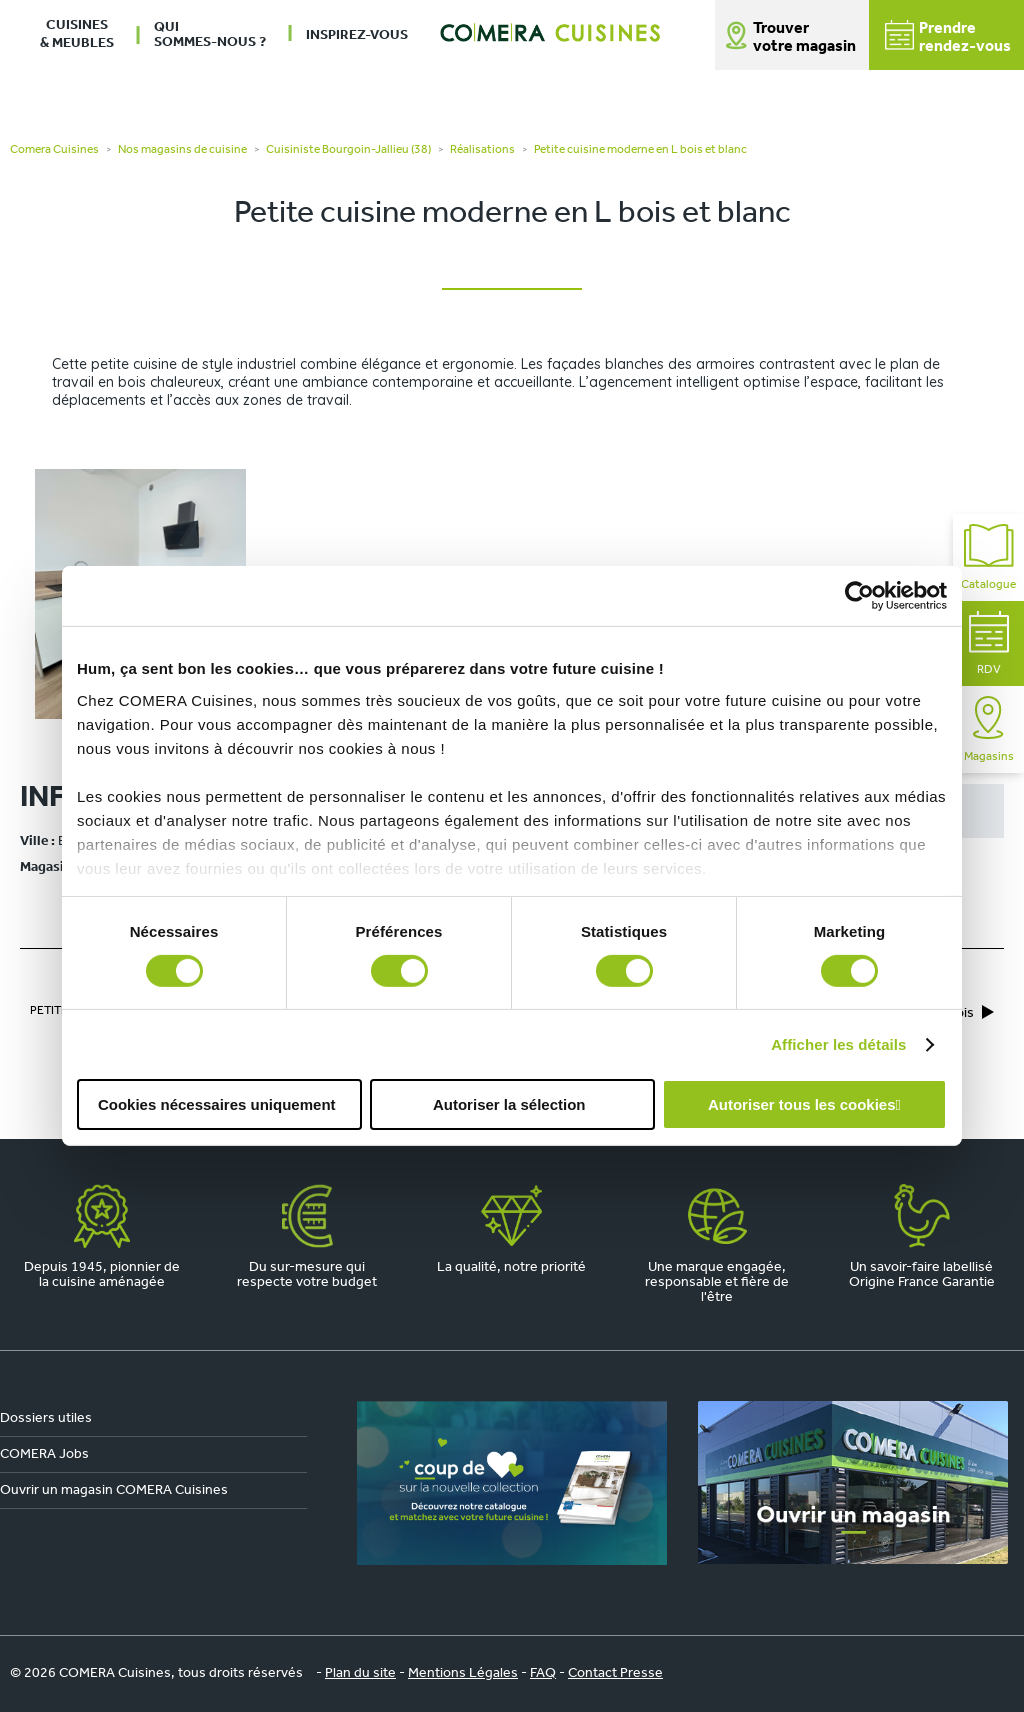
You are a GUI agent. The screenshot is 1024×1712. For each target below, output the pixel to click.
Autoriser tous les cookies (802, 1104)
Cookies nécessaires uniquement (217, 1104)
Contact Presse (615, 1673)
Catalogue (988, 557)
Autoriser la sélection (509, 1104)
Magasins (989, 729)
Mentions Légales (463, 1673)
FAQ (543, 1673)
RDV (989, 643)
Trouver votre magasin (804, 38)
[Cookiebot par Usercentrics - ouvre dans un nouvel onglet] (859, 596)
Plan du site (360, 1673)
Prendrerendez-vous (948, 37)
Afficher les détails (838, 1044)
